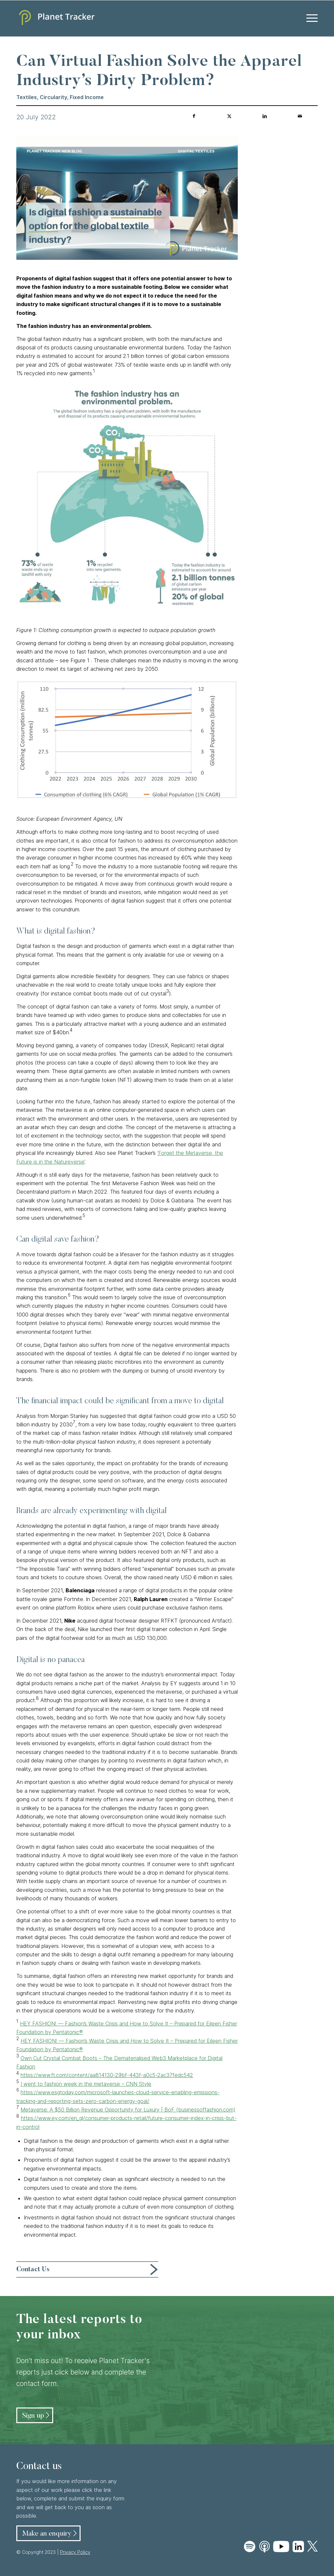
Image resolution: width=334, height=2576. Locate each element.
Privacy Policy (75, 2552)
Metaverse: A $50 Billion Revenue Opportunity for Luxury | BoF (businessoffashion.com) (128, 2109)
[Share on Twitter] (229, 116)
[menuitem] (310, 18)
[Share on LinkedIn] (264, 116)
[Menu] (310, 18)
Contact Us (33, 2269)
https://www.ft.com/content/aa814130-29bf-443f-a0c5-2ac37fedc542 (107, 2075)
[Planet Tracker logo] (55, 18)
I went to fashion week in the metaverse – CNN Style (86, 2084)
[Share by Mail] (299, 116)
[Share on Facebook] (194, 116)
